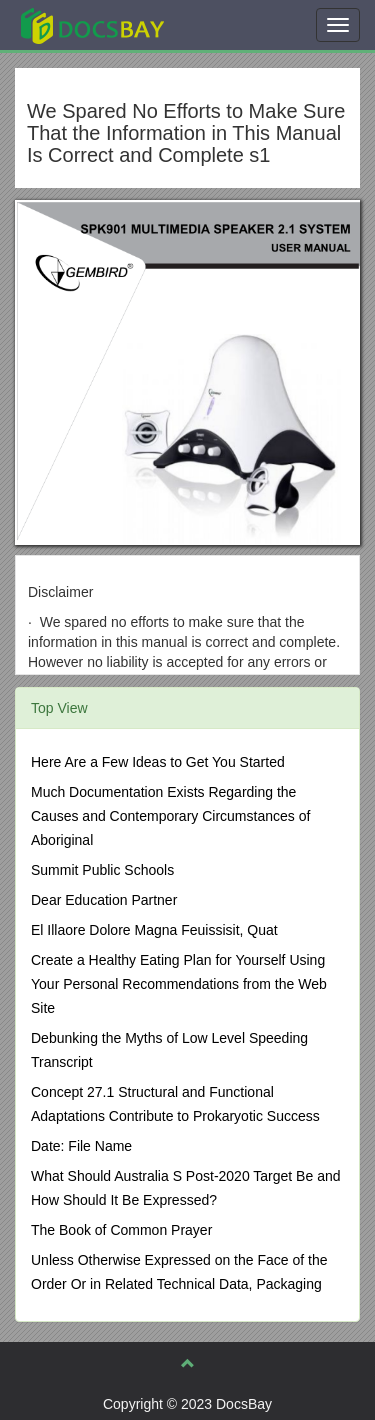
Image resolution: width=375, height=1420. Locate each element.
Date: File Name (81, 1146)
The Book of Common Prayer (121, 1230)
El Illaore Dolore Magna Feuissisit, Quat (154, 930)
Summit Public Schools (102, 870)
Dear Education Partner (104, 900)
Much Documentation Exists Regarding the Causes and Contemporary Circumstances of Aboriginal (170, 816)
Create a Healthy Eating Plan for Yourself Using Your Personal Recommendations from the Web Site (179, 984)
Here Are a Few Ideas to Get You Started (158, 762)
